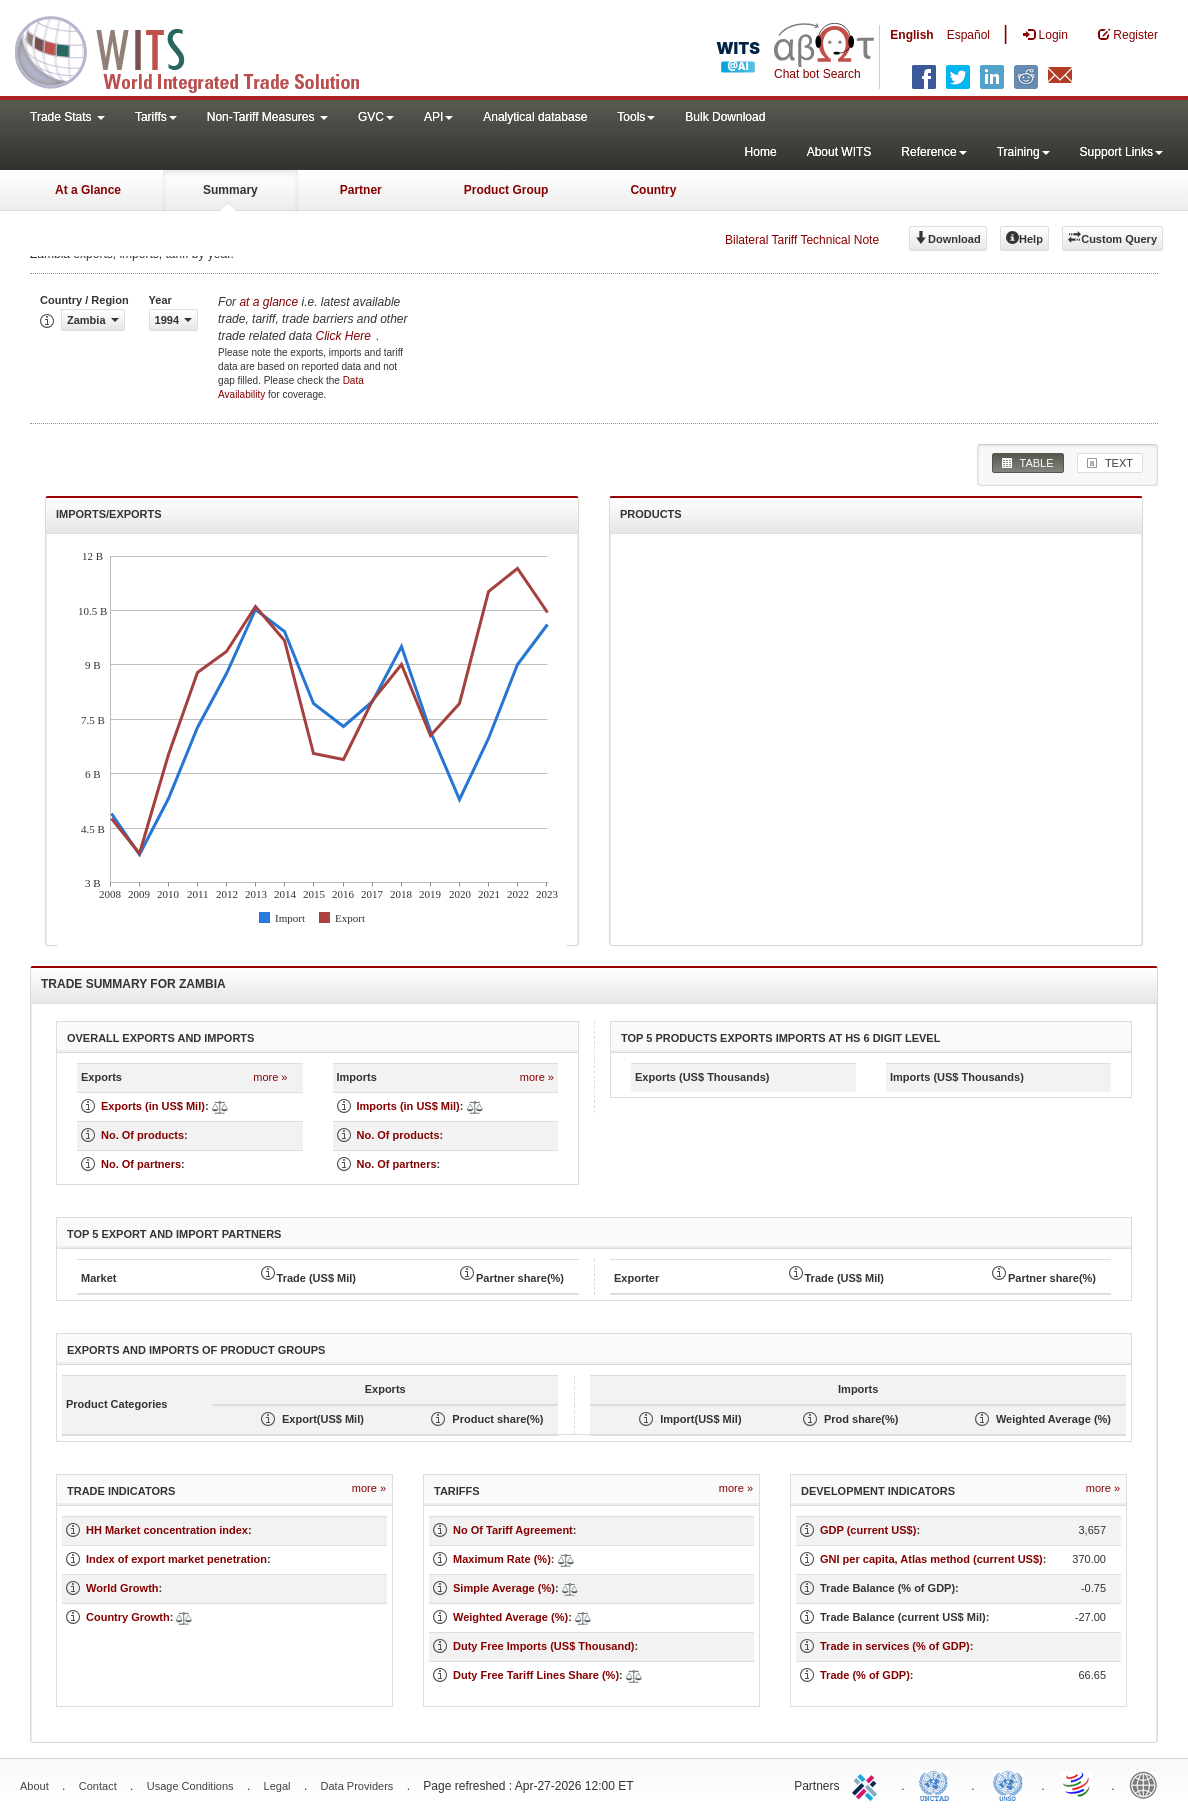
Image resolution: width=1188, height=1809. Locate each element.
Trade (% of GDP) (865, 1675)
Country (653, 190)
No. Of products (142, 1135)
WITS (200, 50)
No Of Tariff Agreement (513, 1530)
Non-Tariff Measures (267, 117)
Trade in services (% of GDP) (895, 1646)
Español (968, 35)
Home (761, 152)
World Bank (1148, 1784)
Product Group (506, 190)
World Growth (122, 1588)
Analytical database (535, 117)
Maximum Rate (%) (502, 1559)
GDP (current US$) (868, 1530)
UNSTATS (1008, 1784)
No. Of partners (141, 1164)
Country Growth (128, 1617)
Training (1023, 152)
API (438, 117)
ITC (868, 1784)
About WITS (839, 152)
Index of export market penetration (176, 1559)
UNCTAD (938, 1784)
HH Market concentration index (167, 1530)
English (911, 35)
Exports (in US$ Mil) (153, 1106)
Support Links (1121, 152)
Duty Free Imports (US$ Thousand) (544, 1646)
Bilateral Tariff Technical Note (802, 240)
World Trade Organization (1078, 1784)
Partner (361, 190)
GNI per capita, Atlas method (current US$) (931, 1559)
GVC (376, 117)
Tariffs (156, 117)
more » (270, 1077)
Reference (933, 152)
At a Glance (88, 190)
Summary (230, 190)
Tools (636, 117)
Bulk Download (725, 117)
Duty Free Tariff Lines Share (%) (536, 1675)
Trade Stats (67, 117)
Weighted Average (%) (510, 1617)
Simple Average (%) (504, 1588)
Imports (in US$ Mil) (408, 1106)
